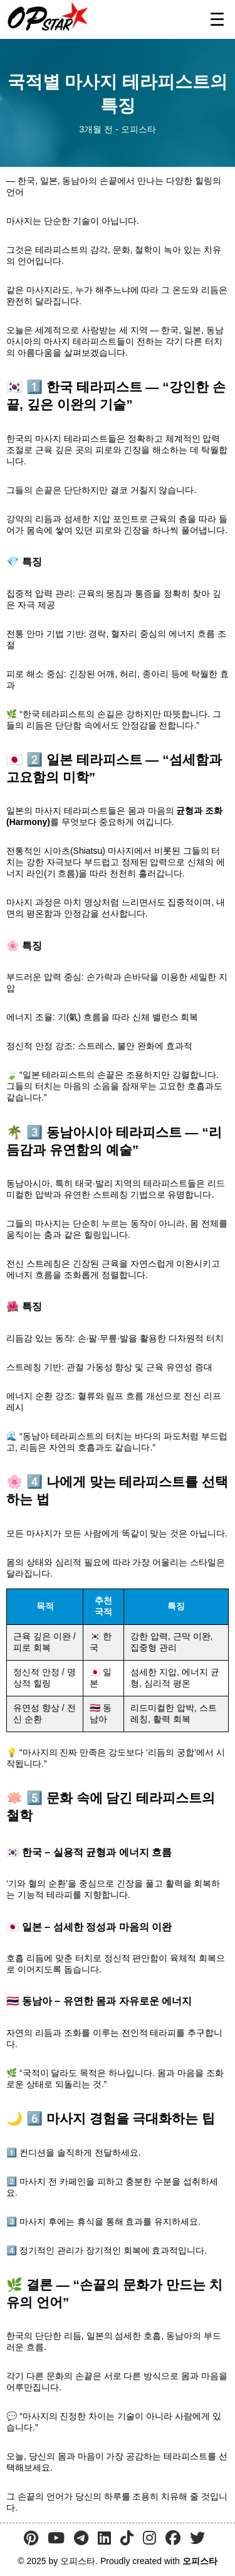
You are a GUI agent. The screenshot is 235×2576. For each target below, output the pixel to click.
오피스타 (199, 2561)
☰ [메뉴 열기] (217, 19)
